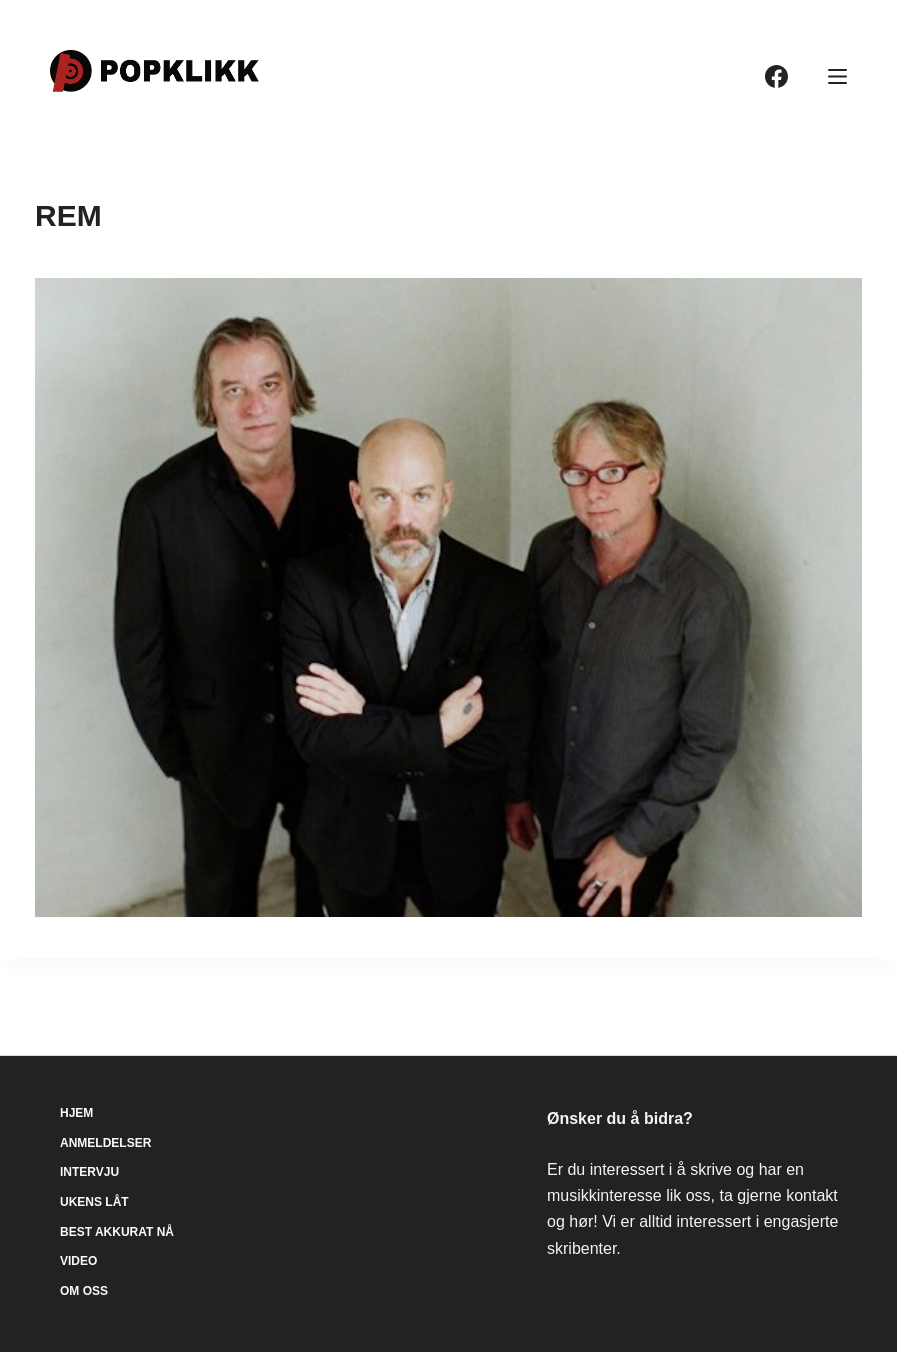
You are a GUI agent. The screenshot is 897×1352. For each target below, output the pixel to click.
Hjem (76, 1113)
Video (78, 1261)
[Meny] (837, 76)
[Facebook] (776, 76)
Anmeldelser (105, 1143)
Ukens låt (94, 1202)
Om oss (84, 1291)
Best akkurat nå (117, 1232)
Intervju (89, 1172)
